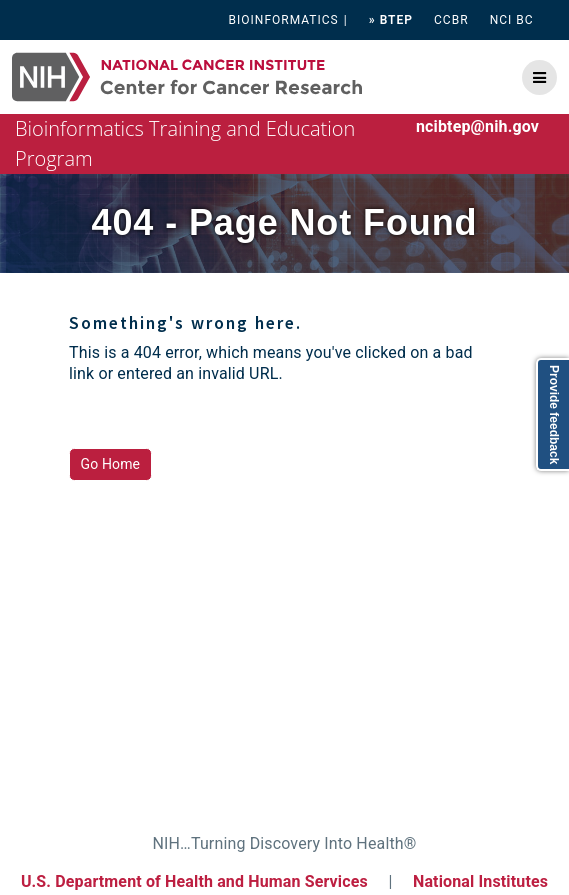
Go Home (111, 464)
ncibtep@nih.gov (477, 126)
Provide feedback (554, 414)
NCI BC (512, 20)
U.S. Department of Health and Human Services (194, 881)
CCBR (451, 20)
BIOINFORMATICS (284, 20)
